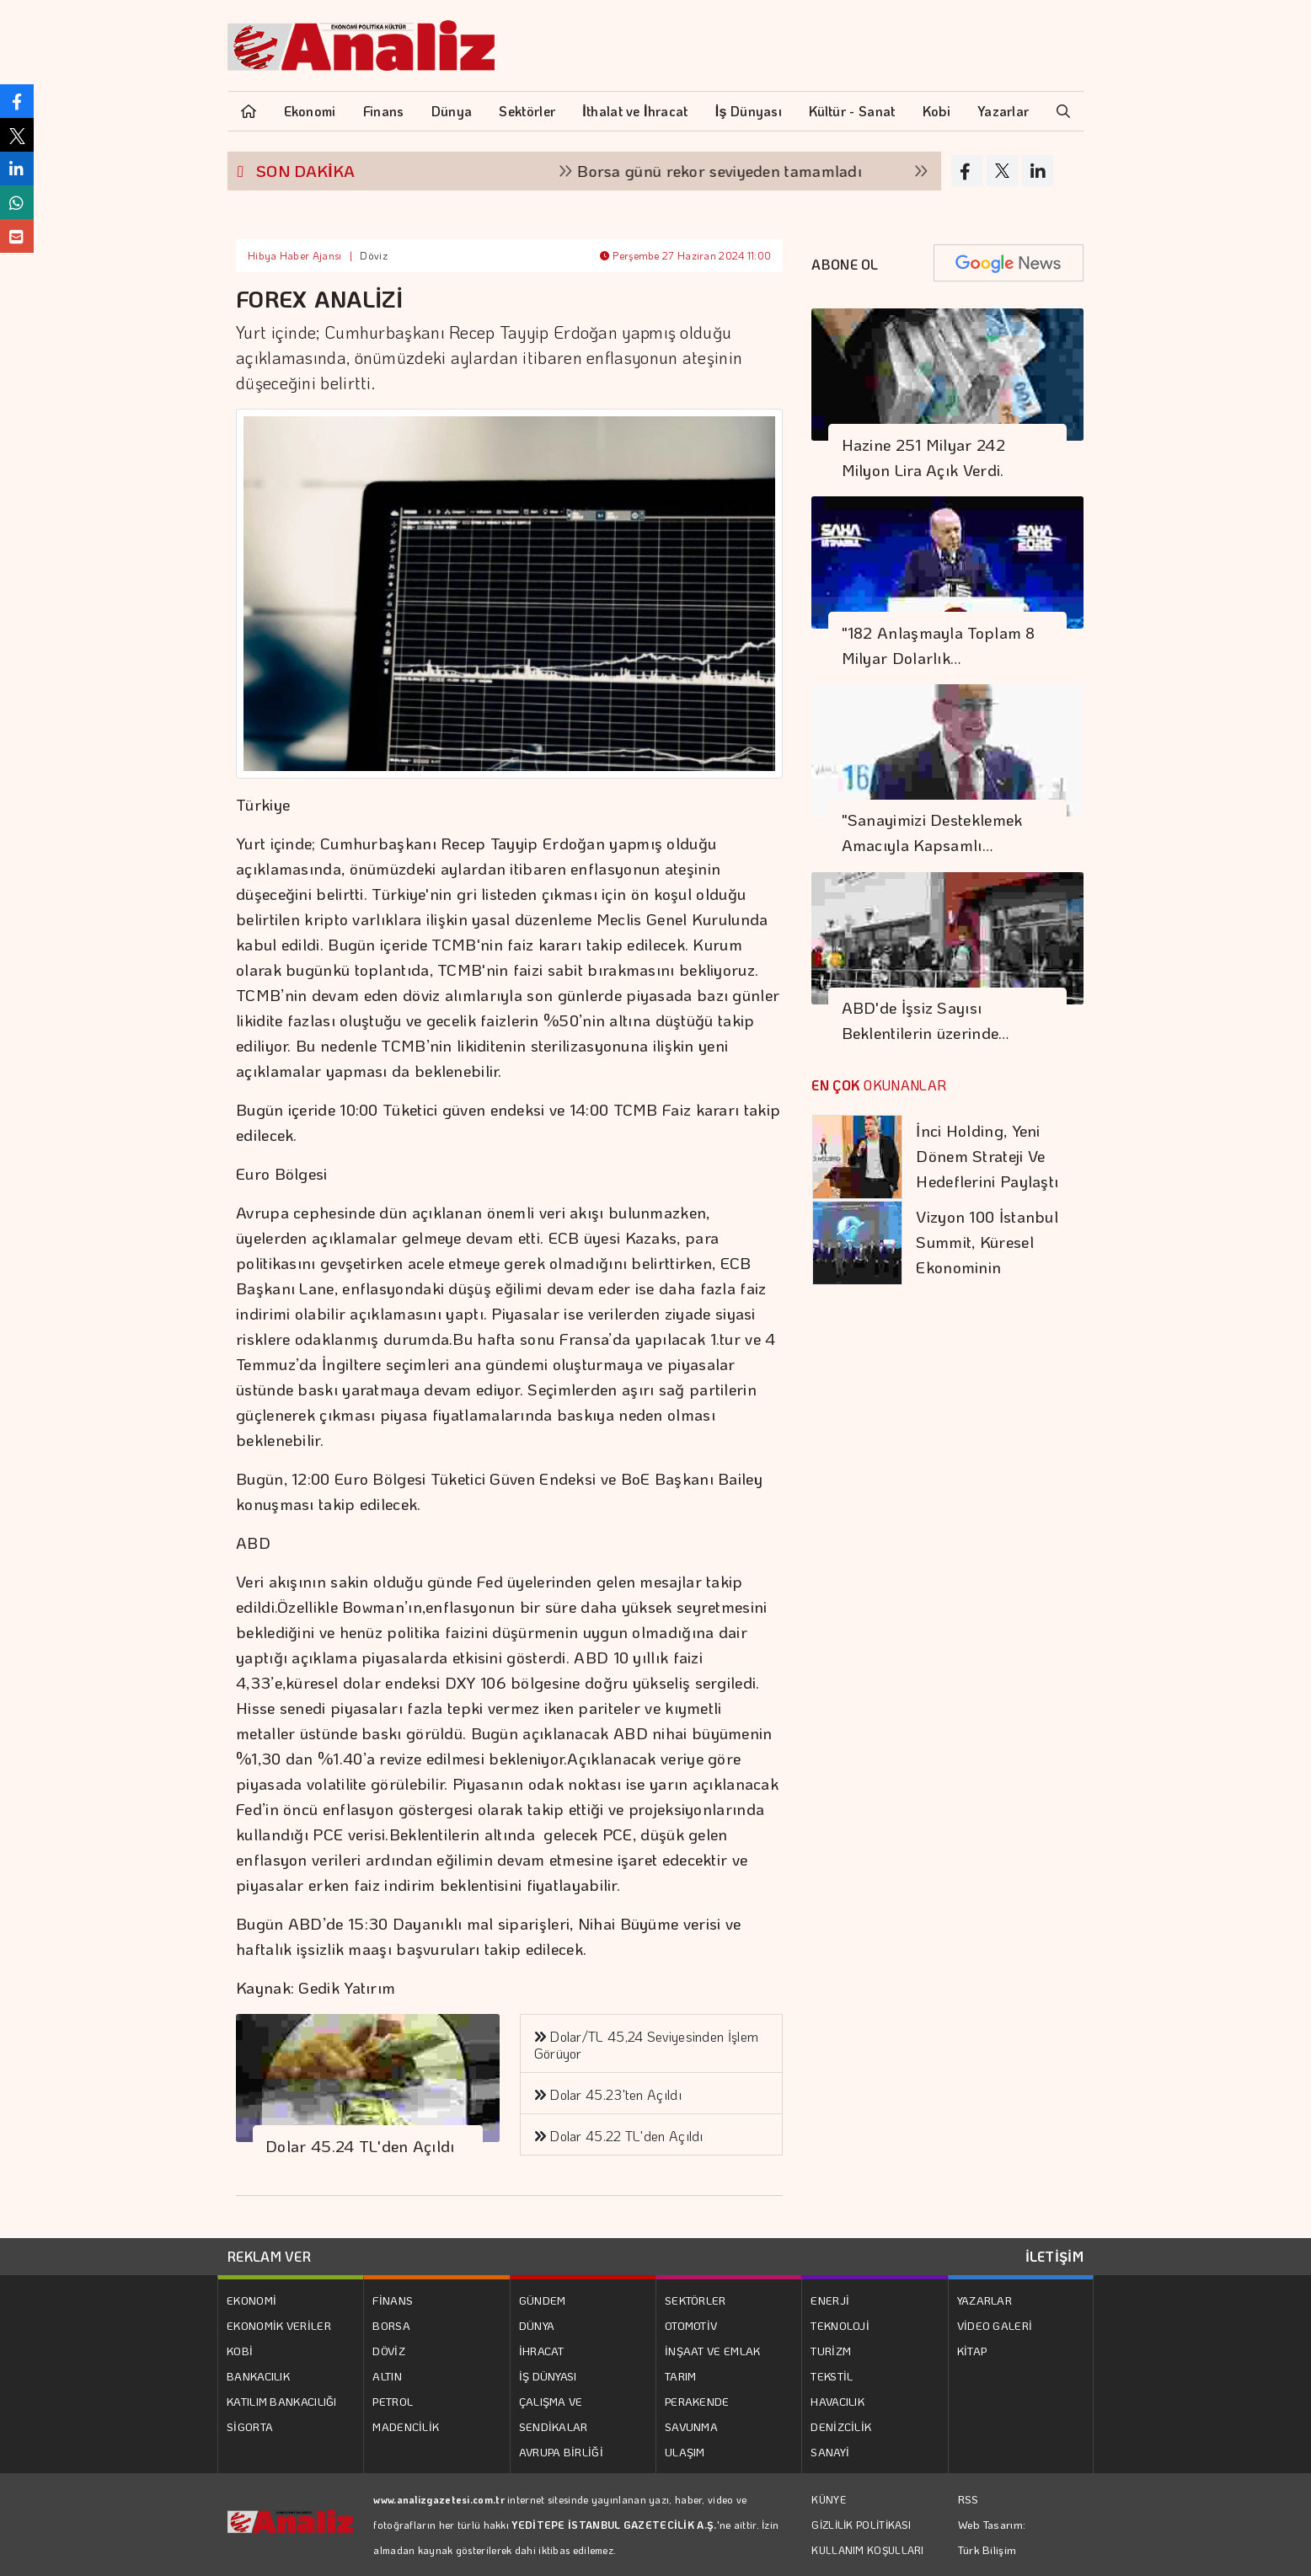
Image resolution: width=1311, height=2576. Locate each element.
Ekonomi (310, 111)
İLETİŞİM (1054, 2256)
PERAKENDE (697, 2401)
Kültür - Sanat (852, 111)
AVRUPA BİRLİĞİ (561, 2452)
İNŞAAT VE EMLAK (713, 2350)
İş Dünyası (748, 111)
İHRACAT (542, 2350)
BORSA (391, 2325)
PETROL (392, 2401)
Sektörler (527, 111)
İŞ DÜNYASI (548, 2376)
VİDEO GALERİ (995, 2325)
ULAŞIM (685, 2452)
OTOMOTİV (691, 2325)
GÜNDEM (542, 2300)
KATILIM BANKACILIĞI (282, 2401)
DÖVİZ (388, 2350)
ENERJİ (830, 2300)
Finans (383, 111)
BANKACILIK (258, 2376)
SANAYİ (830, 2452)
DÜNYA (537, 2325)
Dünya (452, 111)
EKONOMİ (251, 2300)
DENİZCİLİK (841, 2426)
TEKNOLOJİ (840, 2325)
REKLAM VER (269, 2256)
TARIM (681, 2376)
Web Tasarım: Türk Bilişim (992, 2537)
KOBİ (240, 2350)
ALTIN (387, 2376)
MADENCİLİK (405, 2426)
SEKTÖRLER (695, 2300)
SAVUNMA (691, 2426)
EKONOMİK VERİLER (279, 2325)
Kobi (936, 111)
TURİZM (831, 2350)
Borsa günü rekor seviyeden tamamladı (735, 170)
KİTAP (972, 2350)
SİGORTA (250, 2426)
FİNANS (392, 2300)
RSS (968, 2499)
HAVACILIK (837, 2401)
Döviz (374, 255)
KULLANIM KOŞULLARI (867, 2550)
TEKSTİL (832, 2376)
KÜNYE (828, 2499)
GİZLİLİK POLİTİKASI (861, 2524)
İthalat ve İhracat (635, 111)
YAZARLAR (984, 2300)
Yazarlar (1003, 111)
